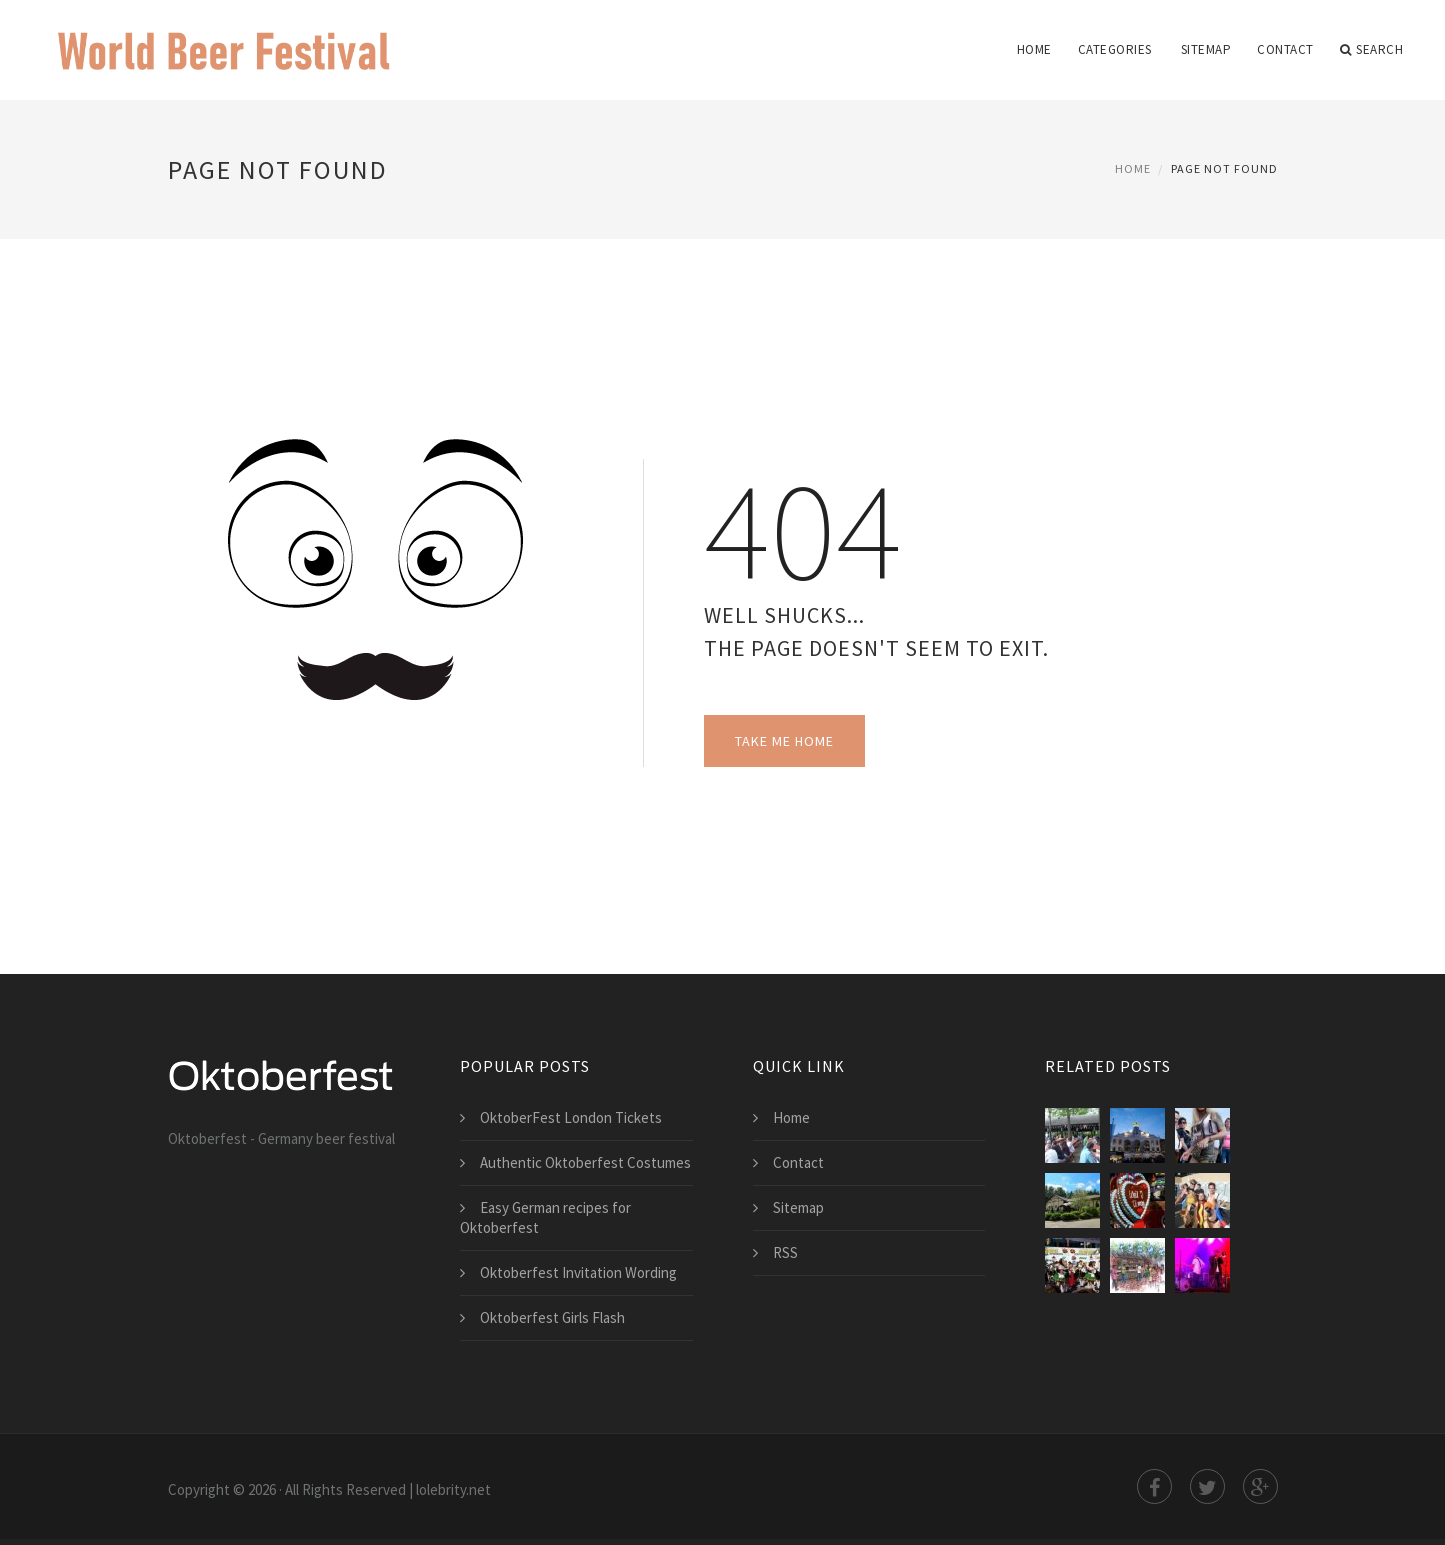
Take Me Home (784, 741)
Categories (1115, 49)
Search (1372, 50)
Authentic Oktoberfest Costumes (585, 1162)
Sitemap (1206, 49)
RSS (785, 1252)
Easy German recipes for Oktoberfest (545, 1217)
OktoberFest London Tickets (571, 1117)
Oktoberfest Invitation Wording (578, 1272)
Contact (1285, 49)
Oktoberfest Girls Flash (552, 1317)
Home (1034, 49)
